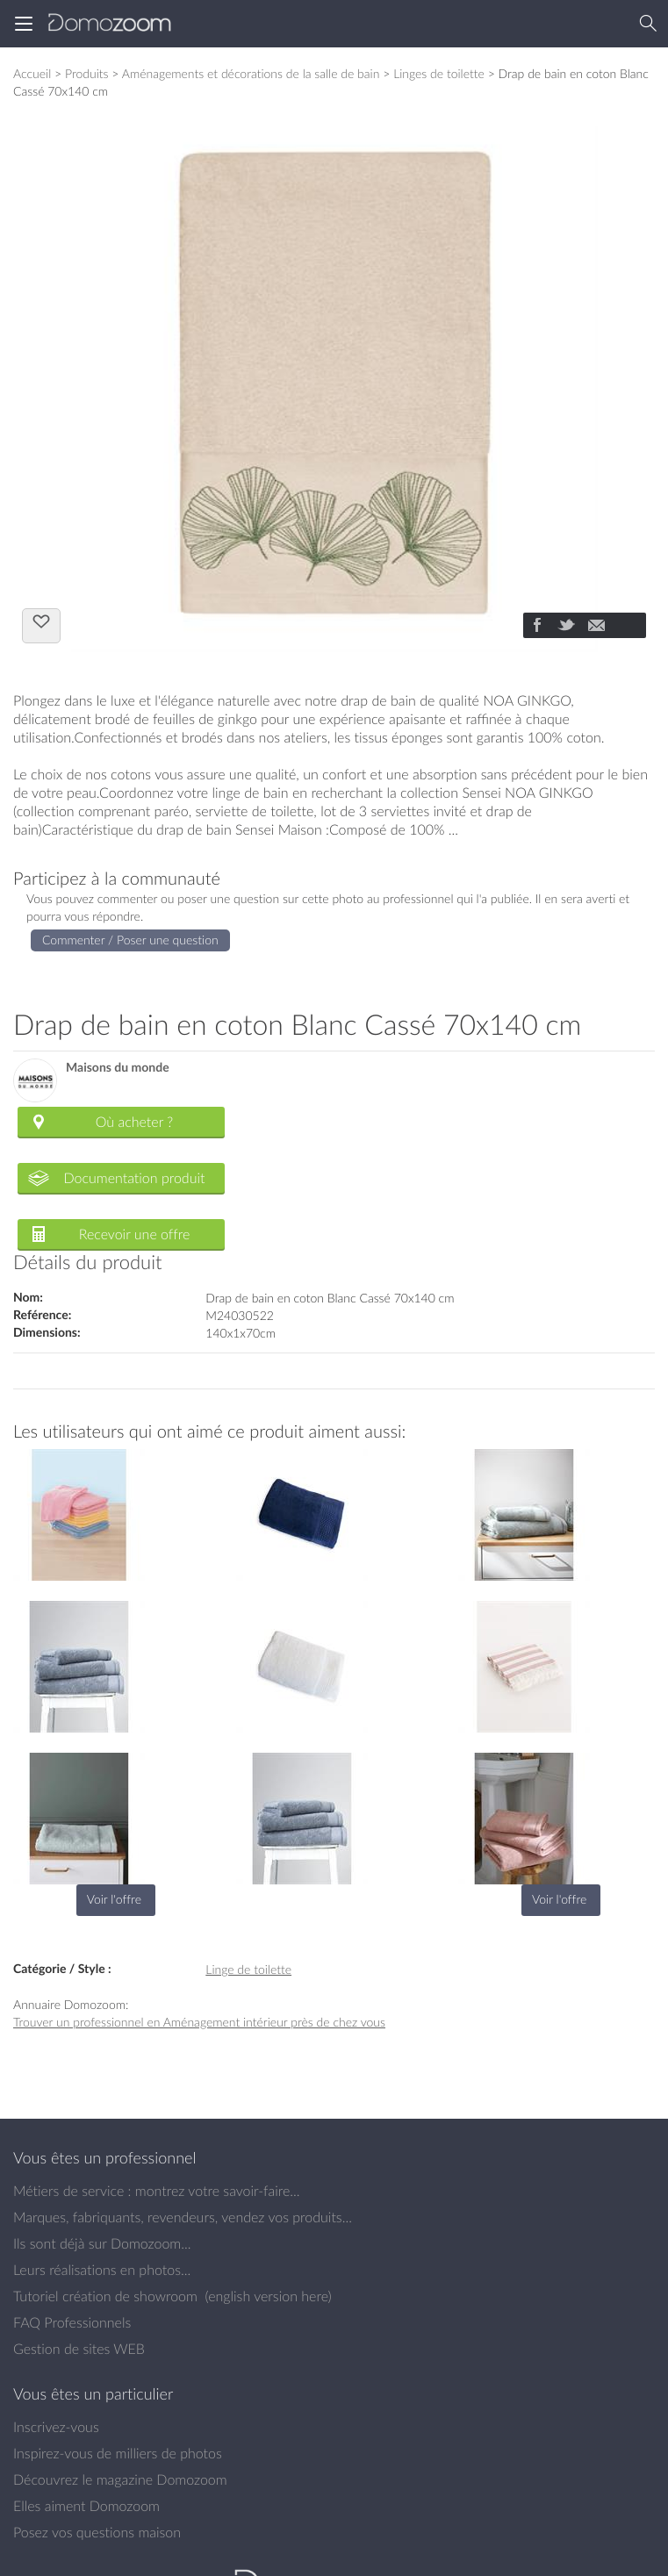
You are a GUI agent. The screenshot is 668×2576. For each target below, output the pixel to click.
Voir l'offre (114, 1899)
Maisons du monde (117, 1067)
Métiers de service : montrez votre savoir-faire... (156, 2190)
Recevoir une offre (134, 1234)
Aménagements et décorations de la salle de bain (251, 73)
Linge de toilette (248, 1969)
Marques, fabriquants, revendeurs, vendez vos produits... (182, 2217)
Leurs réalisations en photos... (101, 2269)
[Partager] (536, 626)
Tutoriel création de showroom (105, 2296)
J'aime (41, 624)
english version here (267, 2296)
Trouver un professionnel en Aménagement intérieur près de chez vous (199, 2021)
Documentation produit (134, 1178)
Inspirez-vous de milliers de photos (117, 2453)
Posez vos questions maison (97, 2532)
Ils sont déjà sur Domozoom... (101, 2243)
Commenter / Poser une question (130, 939)
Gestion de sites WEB (79, 2348)
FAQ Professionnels (72, 2322)
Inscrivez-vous (56, 2426)
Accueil (32, 73)
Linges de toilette (439, 73)
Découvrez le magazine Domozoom (120, 2479)
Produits (87, 73)
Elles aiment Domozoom (86, 2505)
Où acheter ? (134, 1121)
